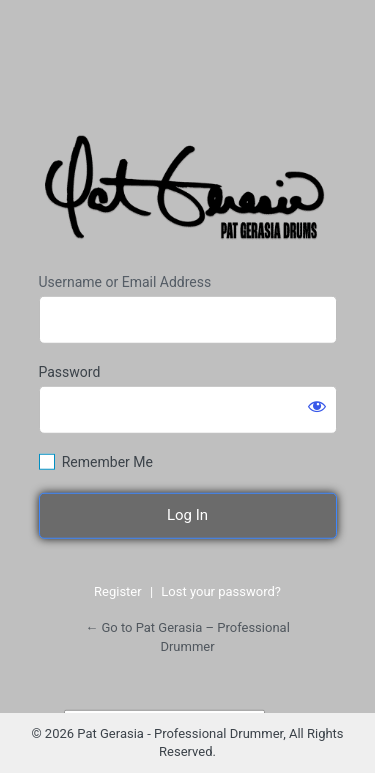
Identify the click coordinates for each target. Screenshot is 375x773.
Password (70, 372)
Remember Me (107, 462)
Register (118, 591)
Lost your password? (221, 591)
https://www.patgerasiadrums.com (188, 192)
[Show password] (317, 406)
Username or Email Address (125, 282)
